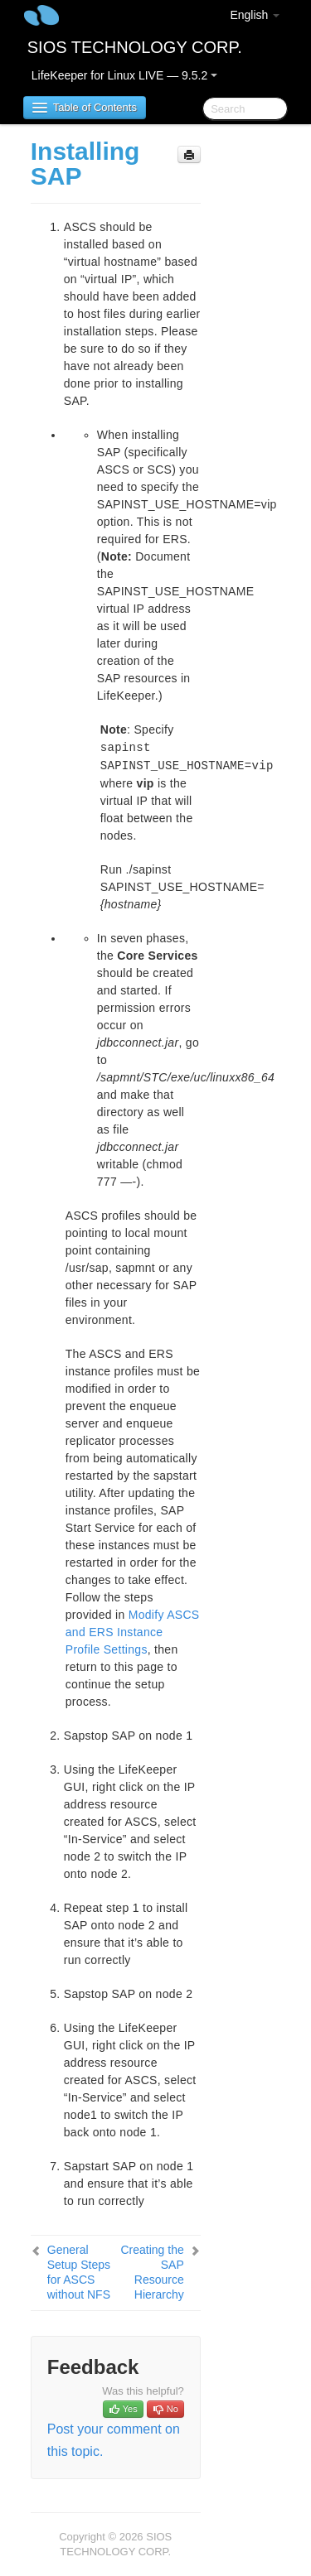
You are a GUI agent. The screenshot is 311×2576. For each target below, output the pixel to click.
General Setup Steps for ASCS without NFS (78, 2272)
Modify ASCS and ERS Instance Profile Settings (133, 1632)
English (254, 15)
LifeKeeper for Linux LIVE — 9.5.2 (124, 75)
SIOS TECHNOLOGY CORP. (134, 47)
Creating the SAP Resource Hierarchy (151, 2272)
